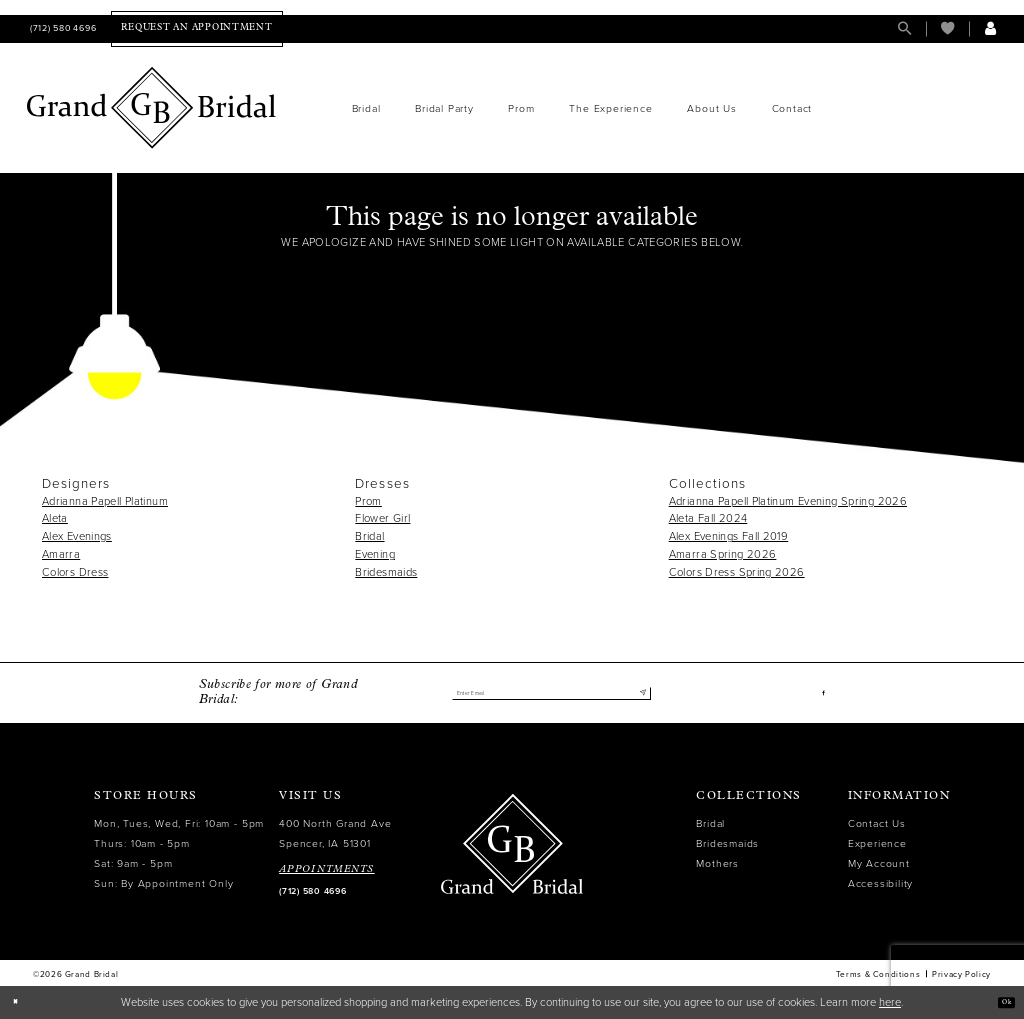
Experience (877, 843)
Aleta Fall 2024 (708, 518)
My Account (879, 863)
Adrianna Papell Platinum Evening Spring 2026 (788, 501)
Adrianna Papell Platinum (105, 501)
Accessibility (880, 883)
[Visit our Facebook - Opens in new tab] (820, 693)
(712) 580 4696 (312, 891)
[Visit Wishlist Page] (947, 28)
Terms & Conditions (878, 974)
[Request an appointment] (196, 28)
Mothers (717, 863)
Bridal (369, 536)
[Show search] (904, 28)
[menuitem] (61, 28)
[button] (990, 28)
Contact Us (877, 823)
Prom (368, 501)
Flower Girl (382, 518)
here (890, 1002)
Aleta (55, 518)
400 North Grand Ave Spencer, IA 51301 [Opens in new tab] (335, 833)
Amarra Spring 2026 (723, 554)
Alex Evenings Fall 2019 (729, 536)
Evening (375, 554)
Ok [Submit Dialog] (1000, 1002)
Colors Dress (75, 572)
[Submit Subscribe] (638, 692)
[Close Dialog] (21, 1003)
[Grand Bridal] (152, 108)
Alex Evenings (77, 536)
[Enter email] (551, 692)
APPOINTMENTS (327, 869)
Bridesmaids (386, 572)
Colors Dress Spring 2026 (737, 572)
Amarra (61, 554)
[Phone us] (61, 28)
